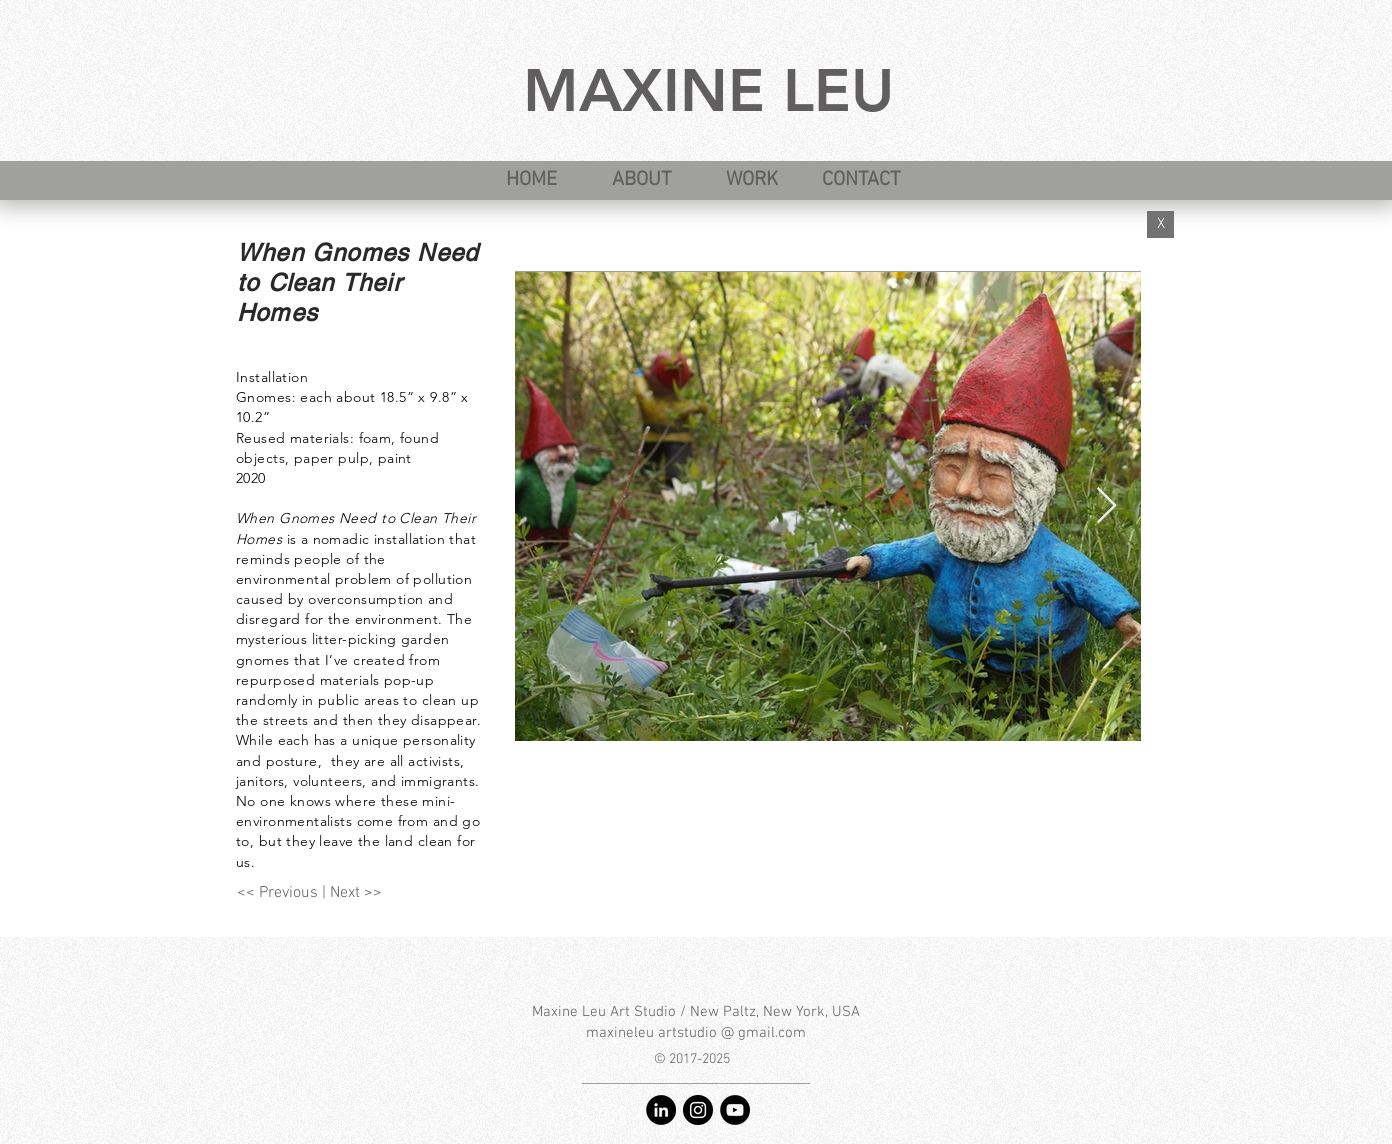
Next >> (356, 893)
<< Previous (277, 893)
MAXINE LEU (708, 90)
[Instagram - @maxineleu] (698, 1110)
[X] (1160, 224)
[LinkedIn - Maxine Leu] (661, 1110)
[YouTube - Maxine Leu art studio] (735, 1110)
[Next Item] (1106, 506)
